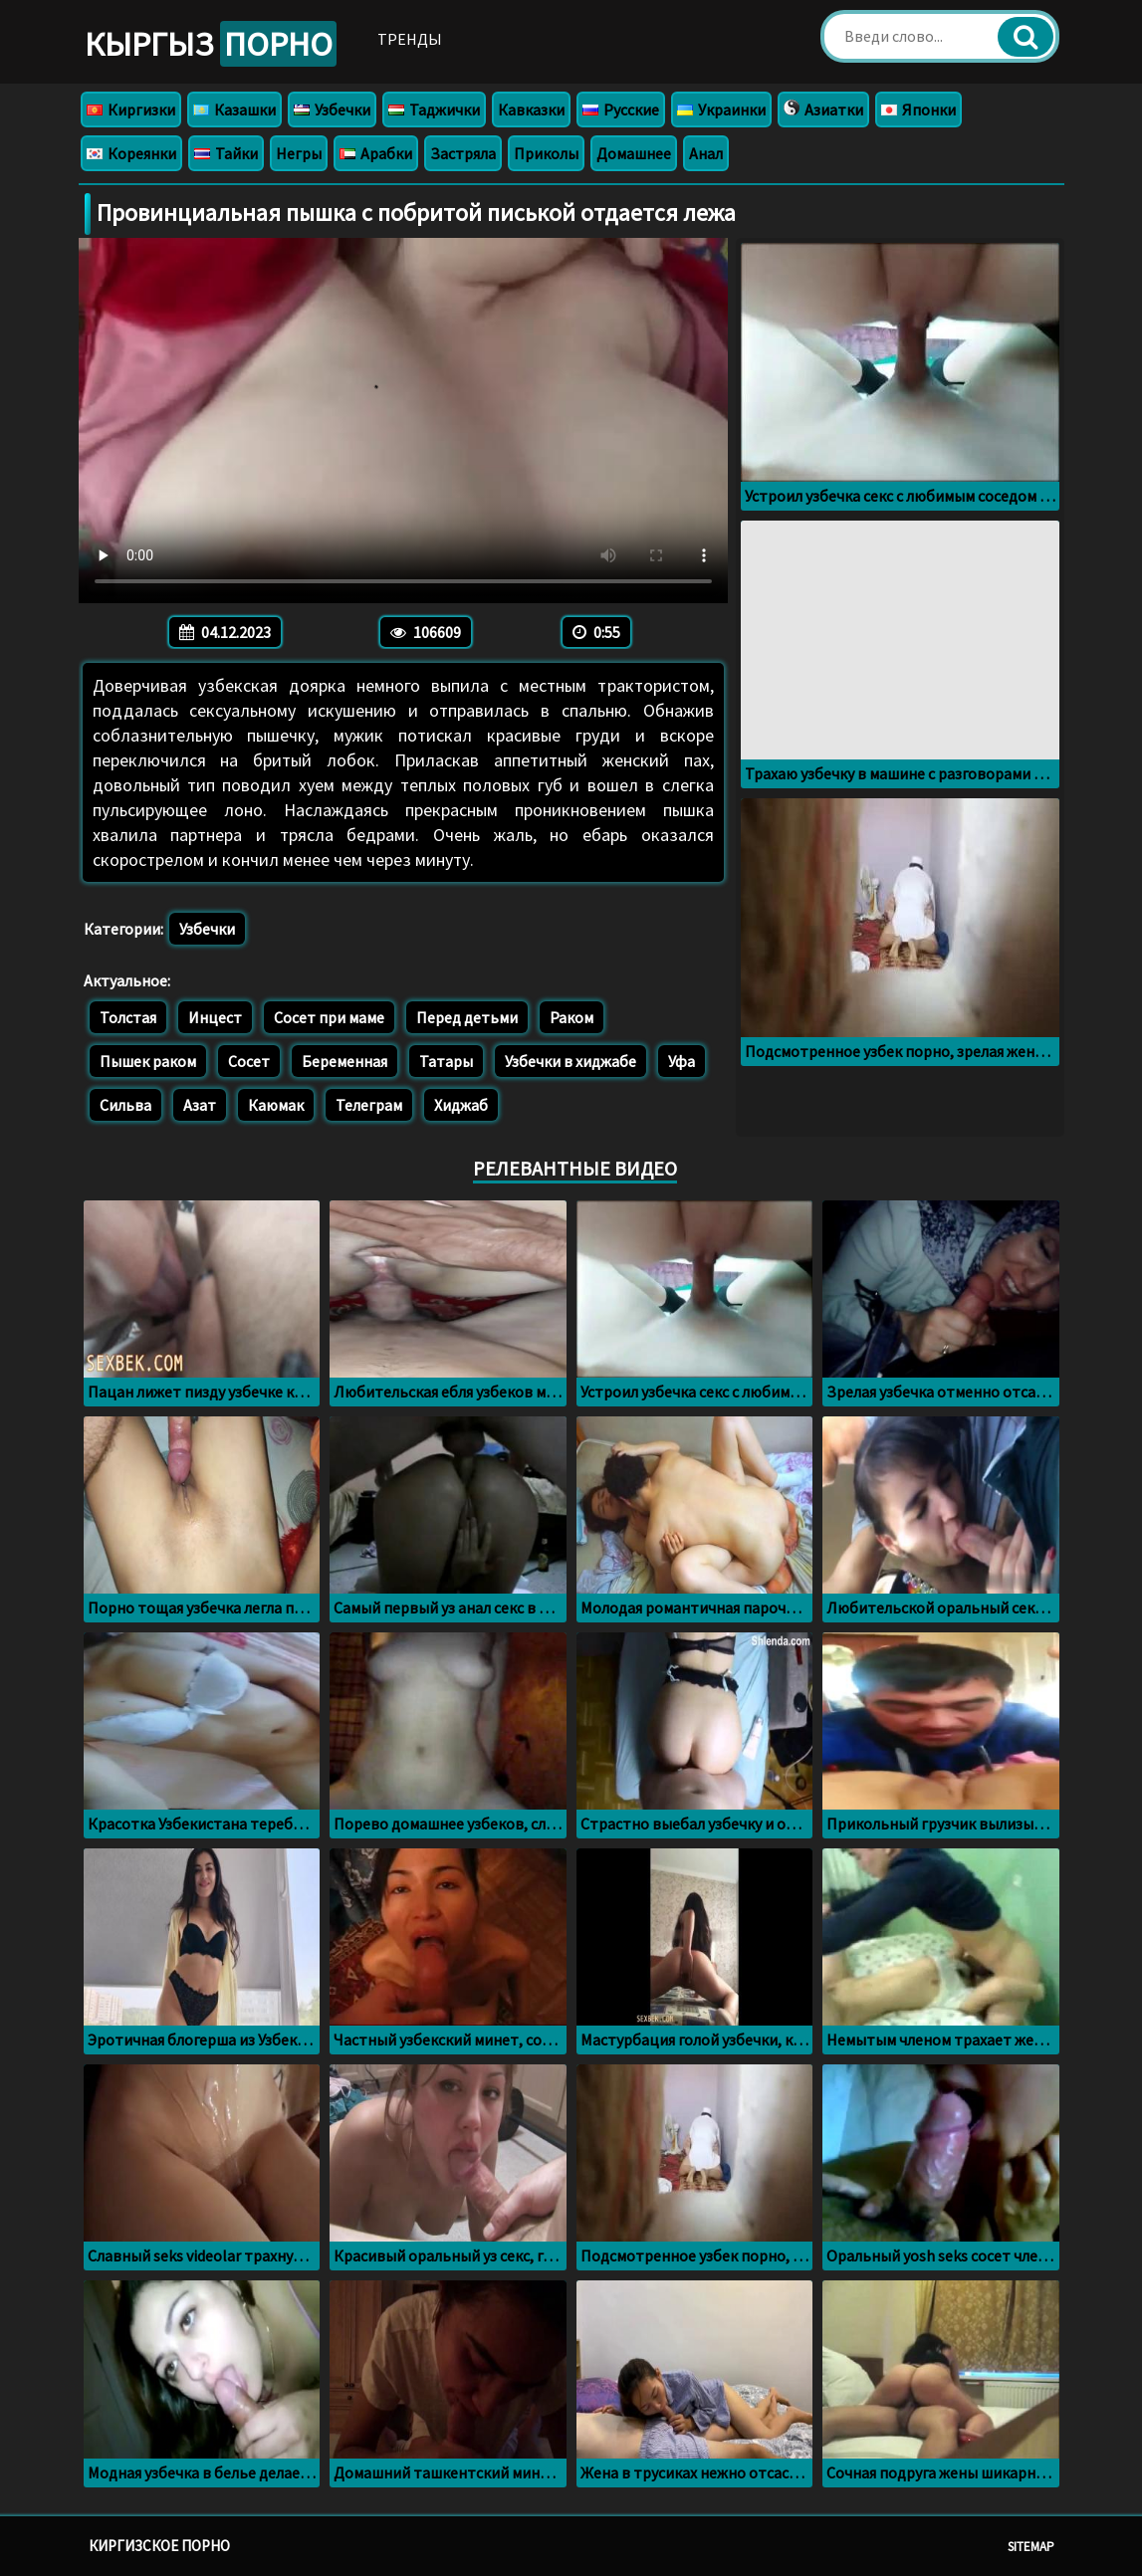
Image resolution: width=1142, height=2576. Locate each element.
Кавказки (531, 109)
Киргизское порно (159, 2545)
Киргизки (131, 109)
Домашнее (633, 153)
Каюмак (276, 1105)
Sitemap (1031, 2546)
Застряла (463, 153)
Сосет (249, 1061)
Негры (299, 153)
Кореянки (131, 153)
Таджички (434, 109)
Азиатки (823, 109)
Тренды (409, 39)
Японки (918, 109)
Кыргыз (211, 44)
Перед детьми (467, 1017)
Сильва (125, 1105)
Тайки (226, 153)
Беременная (344, 1061)
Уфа (681, 1061)
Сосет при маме (329, 1017)
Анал (706, 153)
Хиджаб (461, 1105)
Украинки (721, 109)
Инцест (215, 1017)
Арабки (376, 153)
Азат (199, 1105)
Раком (571, 1017)
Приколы (546, 153)
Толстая (128, 1017)
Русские (620, 109)
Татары (446, 1061)
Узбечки (332, 109)
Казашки (234, 109)
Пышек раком (148, 1061)
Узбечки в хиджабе (570, 1061)
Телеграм (369, 1105)
